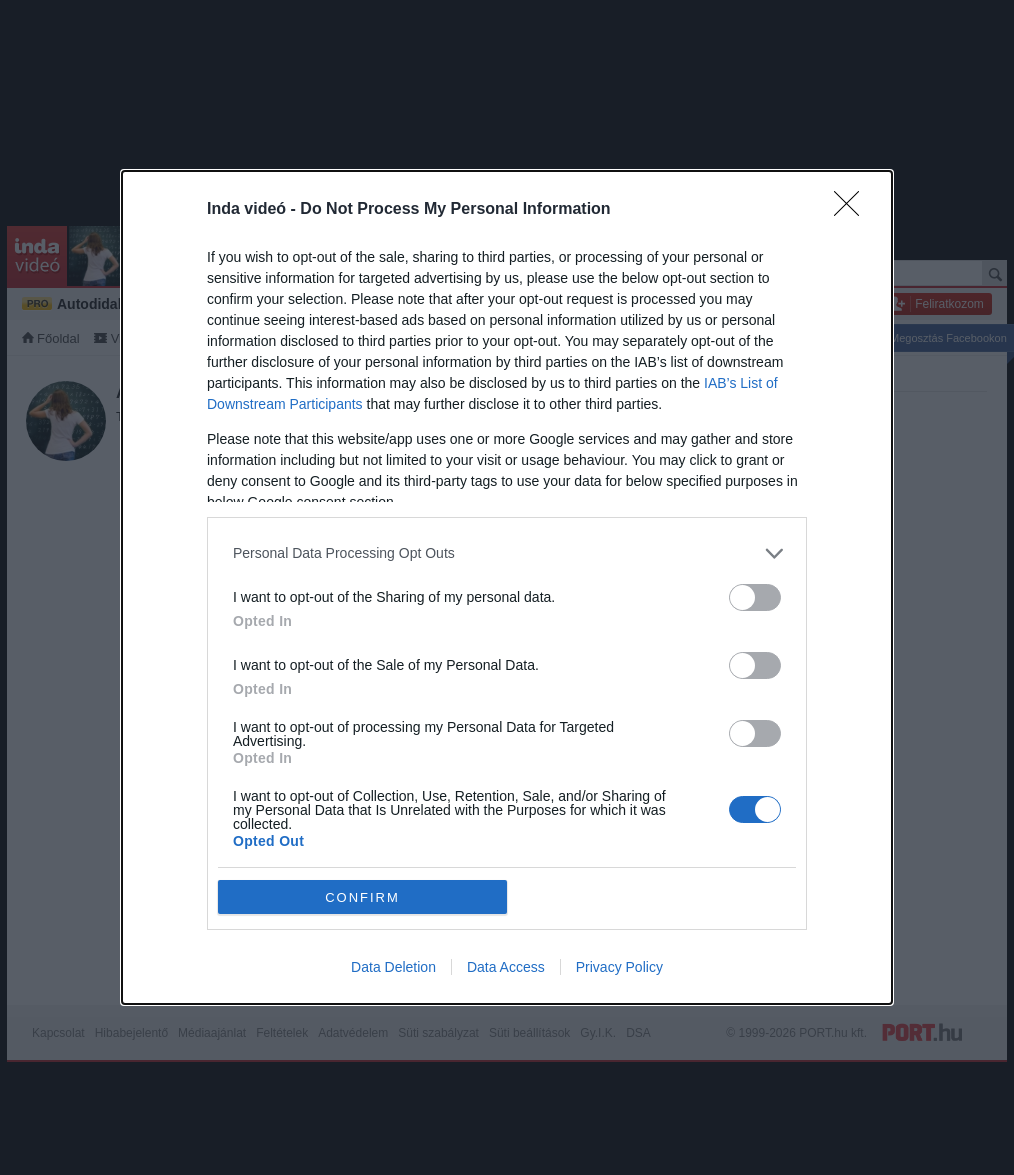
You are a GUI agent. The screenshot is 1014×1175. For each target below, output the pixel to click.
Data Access (506, 967)
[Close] (853, 210)
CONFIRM (362, 896)
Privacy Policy (619, 967)
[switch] (755, 597)
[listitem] (507, 553)
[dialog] (507, 588)
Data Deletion (393, 967)
